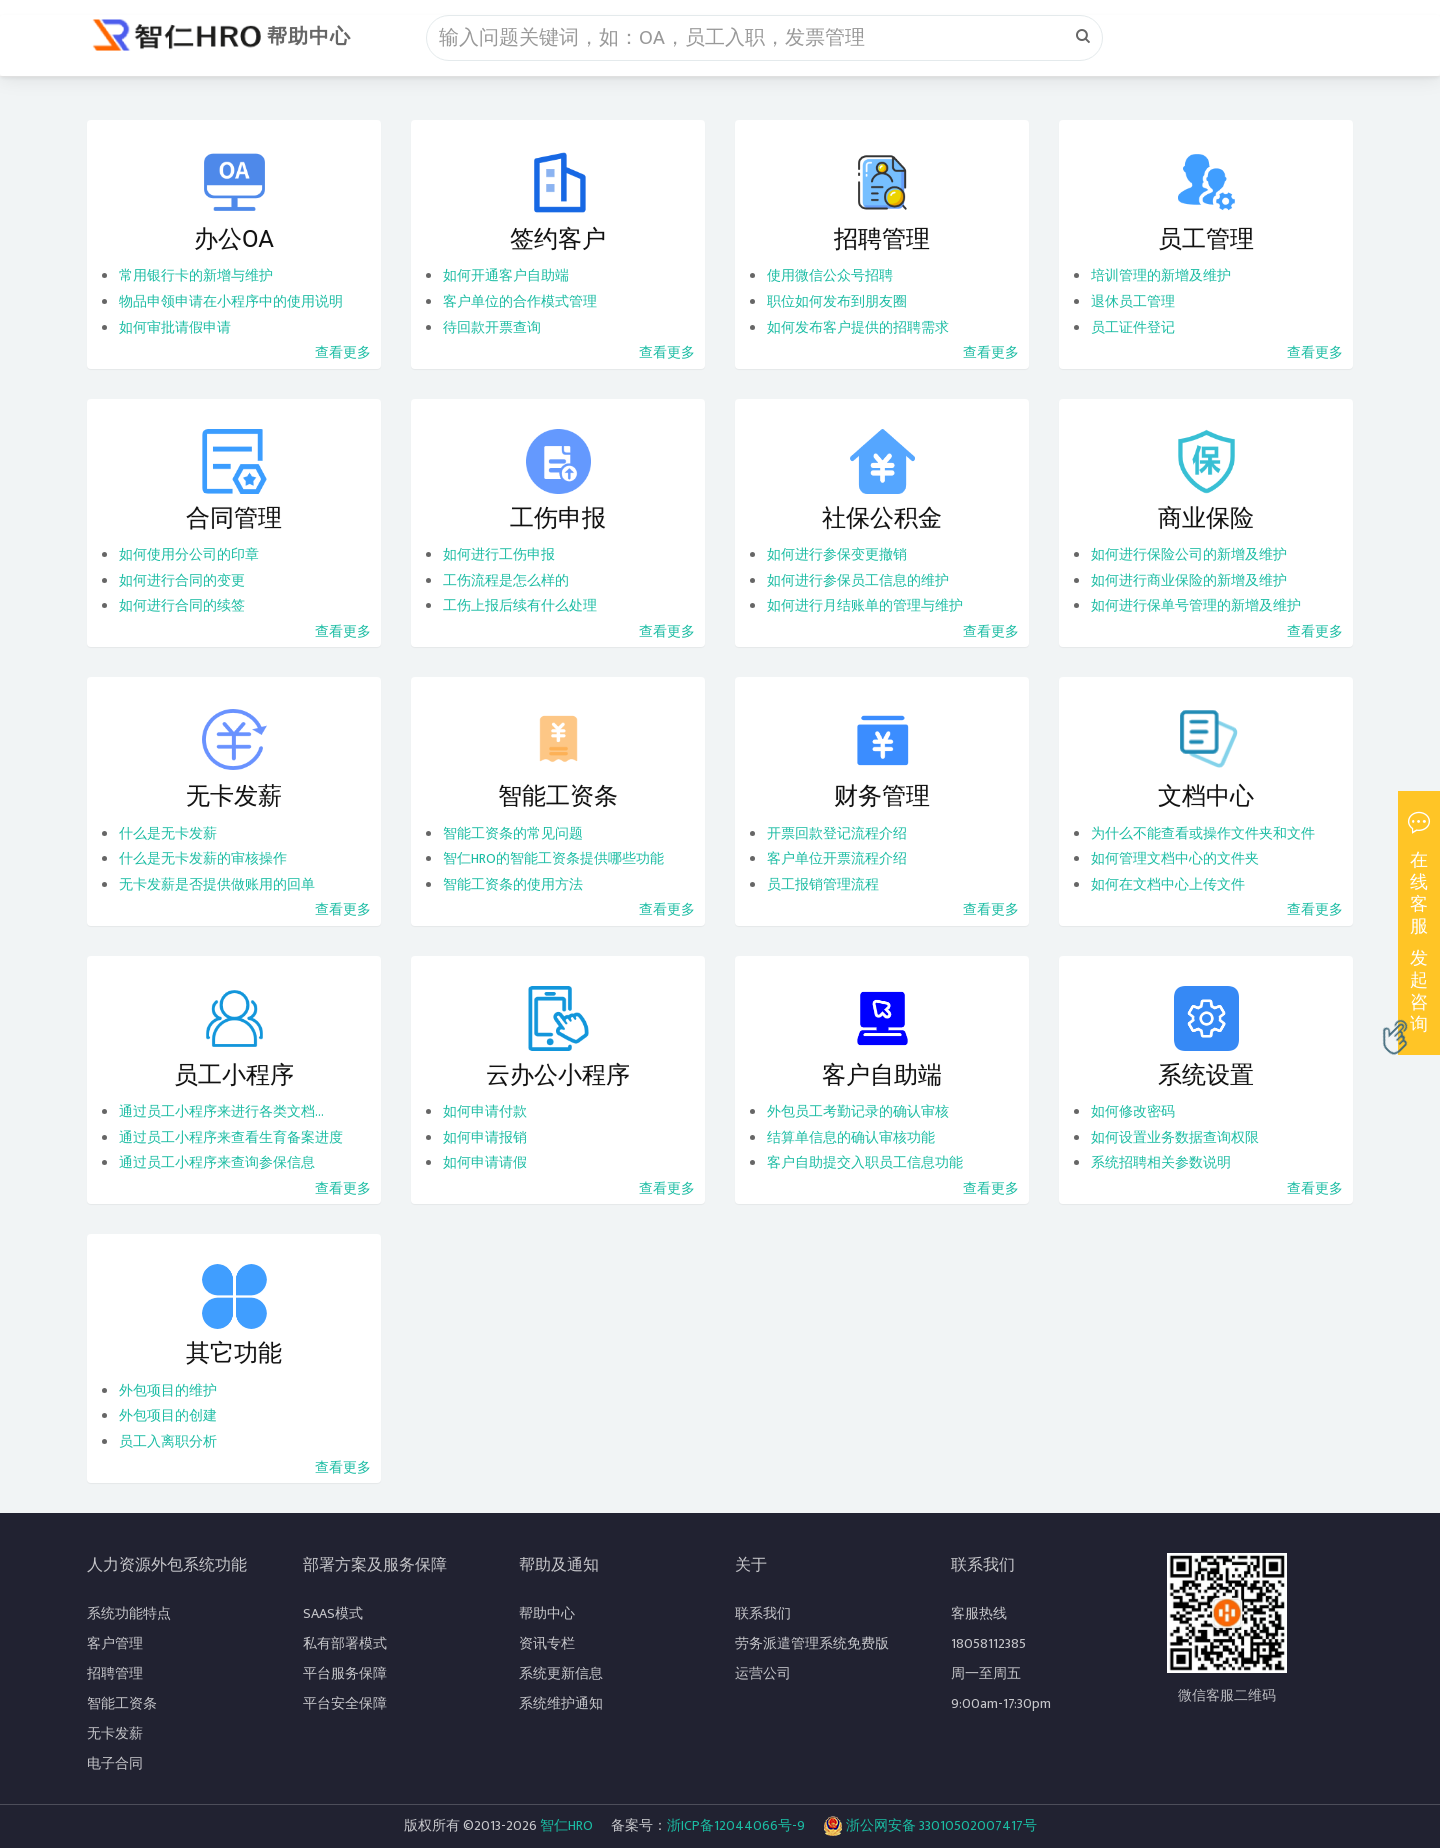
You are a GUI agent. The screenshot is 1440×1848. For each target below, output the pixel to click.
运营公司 (763, 1673)
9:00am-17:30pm (1001, 1703)
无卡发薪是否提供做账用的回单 (217, 884)
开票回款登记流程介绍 (837, 833)
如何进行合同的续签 (182, 605)
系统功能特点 (129, 1613)
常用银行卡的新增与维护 (196, 275)
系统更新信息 (561, 1673)
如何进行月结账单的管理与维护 (865, 605)
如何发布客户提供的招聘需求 (858, 327)
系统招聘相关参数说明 (1161, 1162)
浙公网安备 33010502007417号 (930, 1826)
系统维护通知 (561, 1703)
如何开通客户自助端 (506, 275)
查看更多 (343, 352)
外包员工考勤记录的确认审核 (858, 1111)
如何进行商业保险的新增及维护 (1189, 580)
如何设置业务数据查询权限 (1175, 1137)
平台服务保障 (345, 1673)
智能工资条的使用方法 (513, 884)
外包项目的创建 (168, 1415)
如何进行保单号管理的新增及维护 (1196, 605)
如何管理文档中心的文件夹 (1175, 858)
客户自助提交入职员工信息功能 (865, 1162)
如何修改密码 (1133, 1111)
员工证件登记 (1133, 327)
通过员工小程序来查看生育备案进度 (231, 1137)
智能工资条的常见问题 (513, 833)
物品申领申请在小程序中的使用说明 (231, 301)
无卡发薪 (115, 1733)
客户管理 (115, 1643)
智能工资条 (122, 1703)
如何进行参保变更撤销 (837, 554)
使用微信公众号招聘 (830, 275)
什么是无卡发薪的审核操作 (203, 858)
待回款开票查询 (492, 327)
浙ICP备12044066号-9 (736, 1825)
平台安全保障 (345, 1703)
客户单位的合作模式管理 (520, 301)
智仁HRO (566, 1825)
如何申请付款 (485, 1111)
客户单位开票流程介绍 (837, 858)
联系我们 (763, 1613)
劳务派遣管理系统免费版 (812, 1643)
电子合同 (115, 1763)
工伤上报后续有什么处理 (520, 605)
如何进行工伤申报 (499, 554)
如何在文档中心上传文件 (1168, 884)
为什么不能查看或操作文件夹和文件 (1203, 833)
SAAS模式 (333, 1613)
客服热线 (979, 1613)
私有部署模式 (345, 1643)
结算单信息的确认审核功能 (851, 1137)
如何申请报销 (485, 1137)
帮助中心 (309, 37)
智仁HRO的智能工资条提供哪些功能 (553, 858)
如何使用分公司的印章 (189, 554)
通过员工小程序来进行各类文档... (221, 1111)
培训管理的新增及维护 (1161, 275)
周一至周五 (986, 1673)
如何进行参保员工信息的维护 (858, 580)
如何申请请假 (485, 1162)
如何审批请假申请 (175, 327)
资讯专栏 (547, 1643)
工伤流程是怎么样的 (506, 580)
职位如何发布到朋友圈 (837, 301)
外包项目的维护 (168, 1390)
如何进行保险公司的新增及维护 (1189, 554)
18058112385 (988, 1643)
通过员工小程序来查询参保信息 (217, 1162)
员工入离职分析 (168, 1441)
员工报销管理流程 (823, 884)
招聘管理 (115, 1673)
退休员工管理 (1133, 301)
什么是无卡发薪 (168, 833)
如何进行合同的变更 (182, 580)
